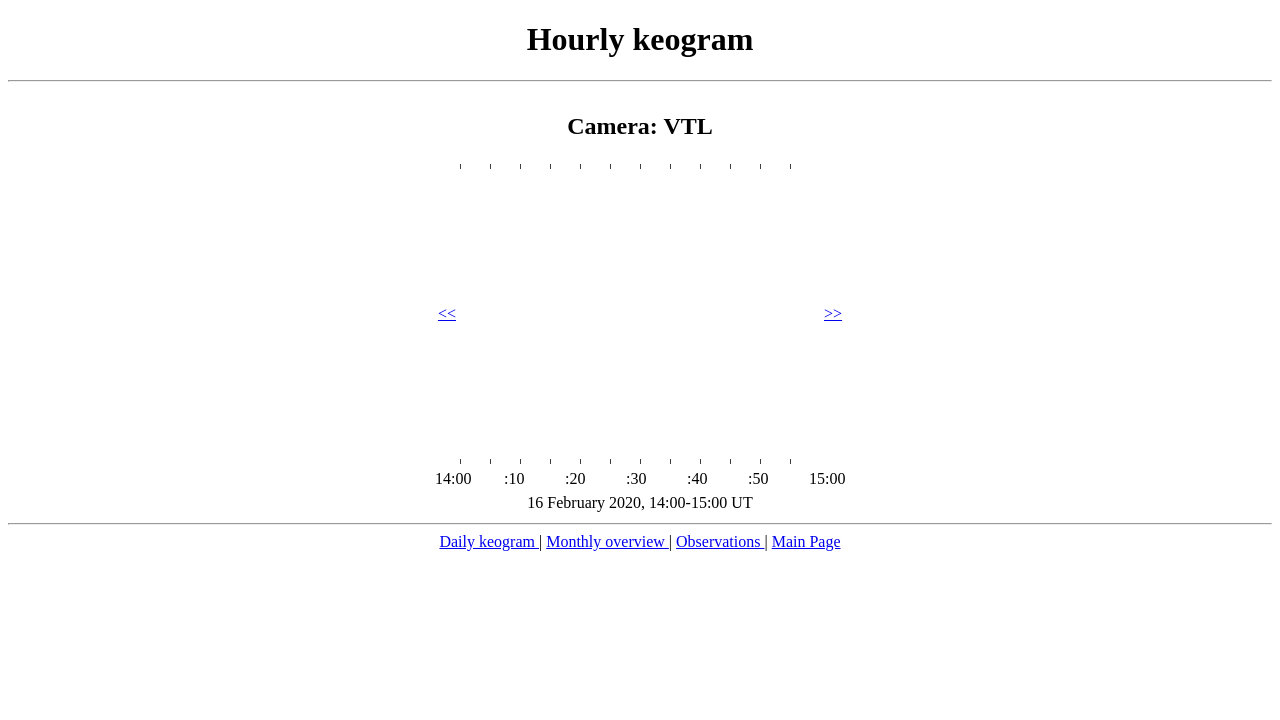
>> (833, 313)
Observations (720, 541)
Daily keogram (489, 541)
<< (447, 313)
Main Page (806, 541)
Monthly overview (607, 541)
